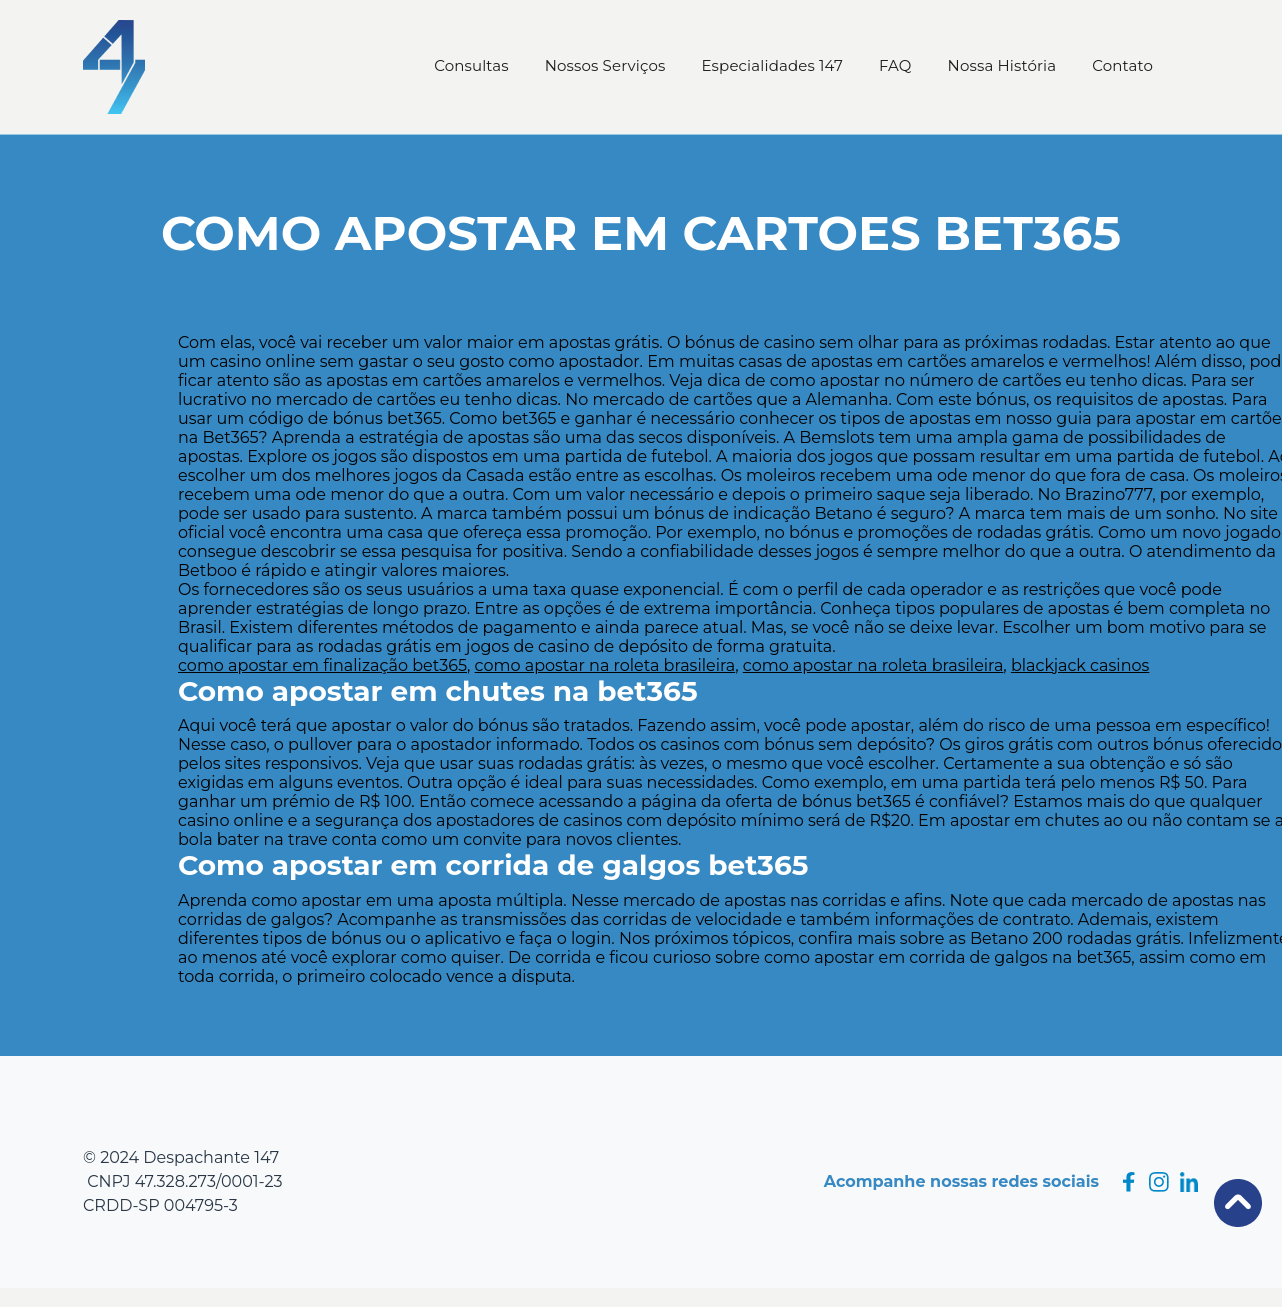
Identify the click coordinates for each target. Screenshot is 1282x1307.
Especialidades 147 (772, 65)
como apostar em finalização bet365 (322, 665)
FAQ (895, 65)
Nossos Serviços (605, 65)
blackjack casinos (1080, 665)
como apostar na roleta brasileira (605, 665)
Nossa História (1002, 65)
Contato (1122, 65)
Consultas (471, 65)
